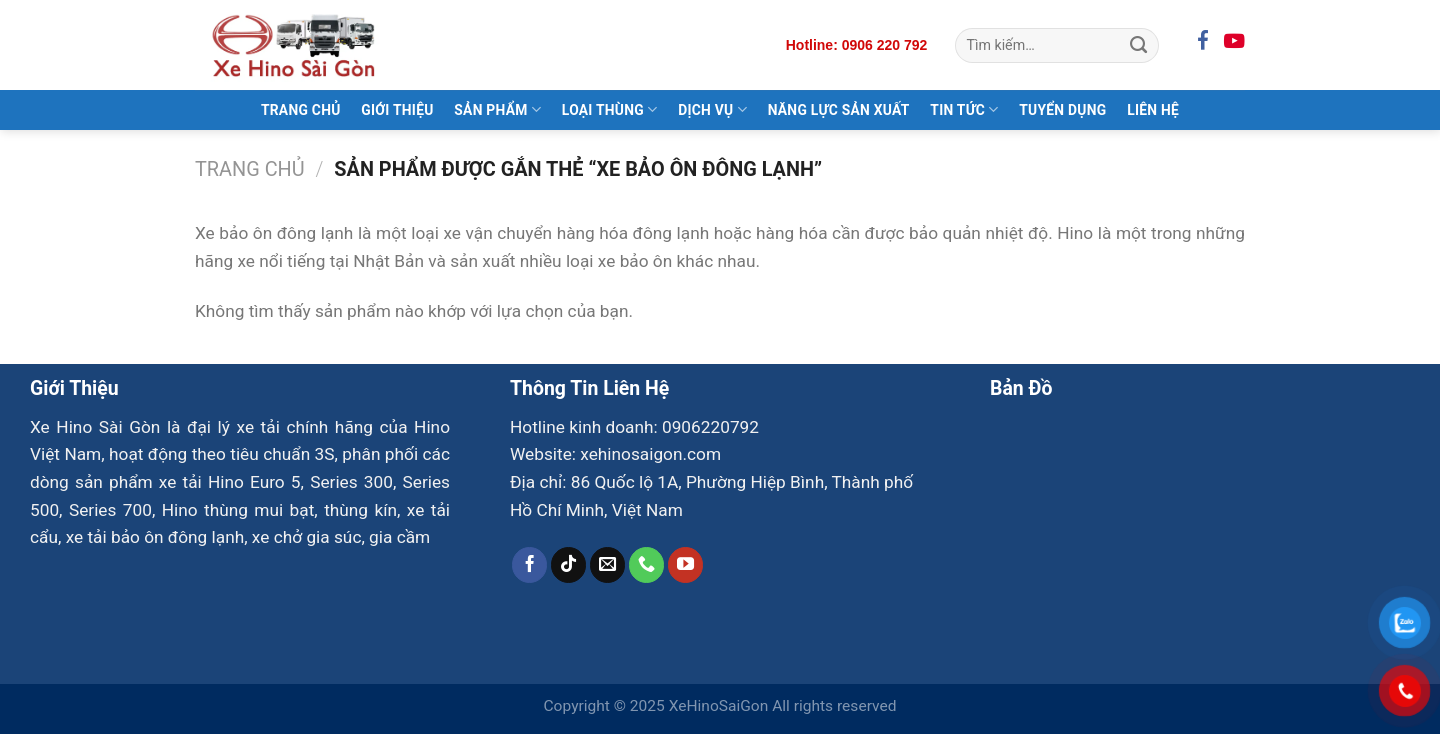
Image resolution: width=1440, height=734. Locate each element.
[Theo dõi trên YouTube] (686, 565)
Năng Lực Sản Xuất (839, 110)
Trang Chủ (301, 110)
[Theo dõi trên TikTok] (569, 565)
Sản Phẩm (497, 109)
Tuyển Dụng (1062, 110)
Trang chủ (250, 169)
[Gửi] (1138, 45)
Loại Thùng (610, 109)
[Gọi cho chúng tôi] (647, 565)
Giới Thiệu (397, 110)
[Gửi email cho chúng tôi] (608, 565)
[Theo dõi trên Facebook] (530, 565)
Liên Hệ (1153, 110)
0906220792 (710, 427)
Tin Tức (964, 109)
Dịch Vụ (712, 109)
